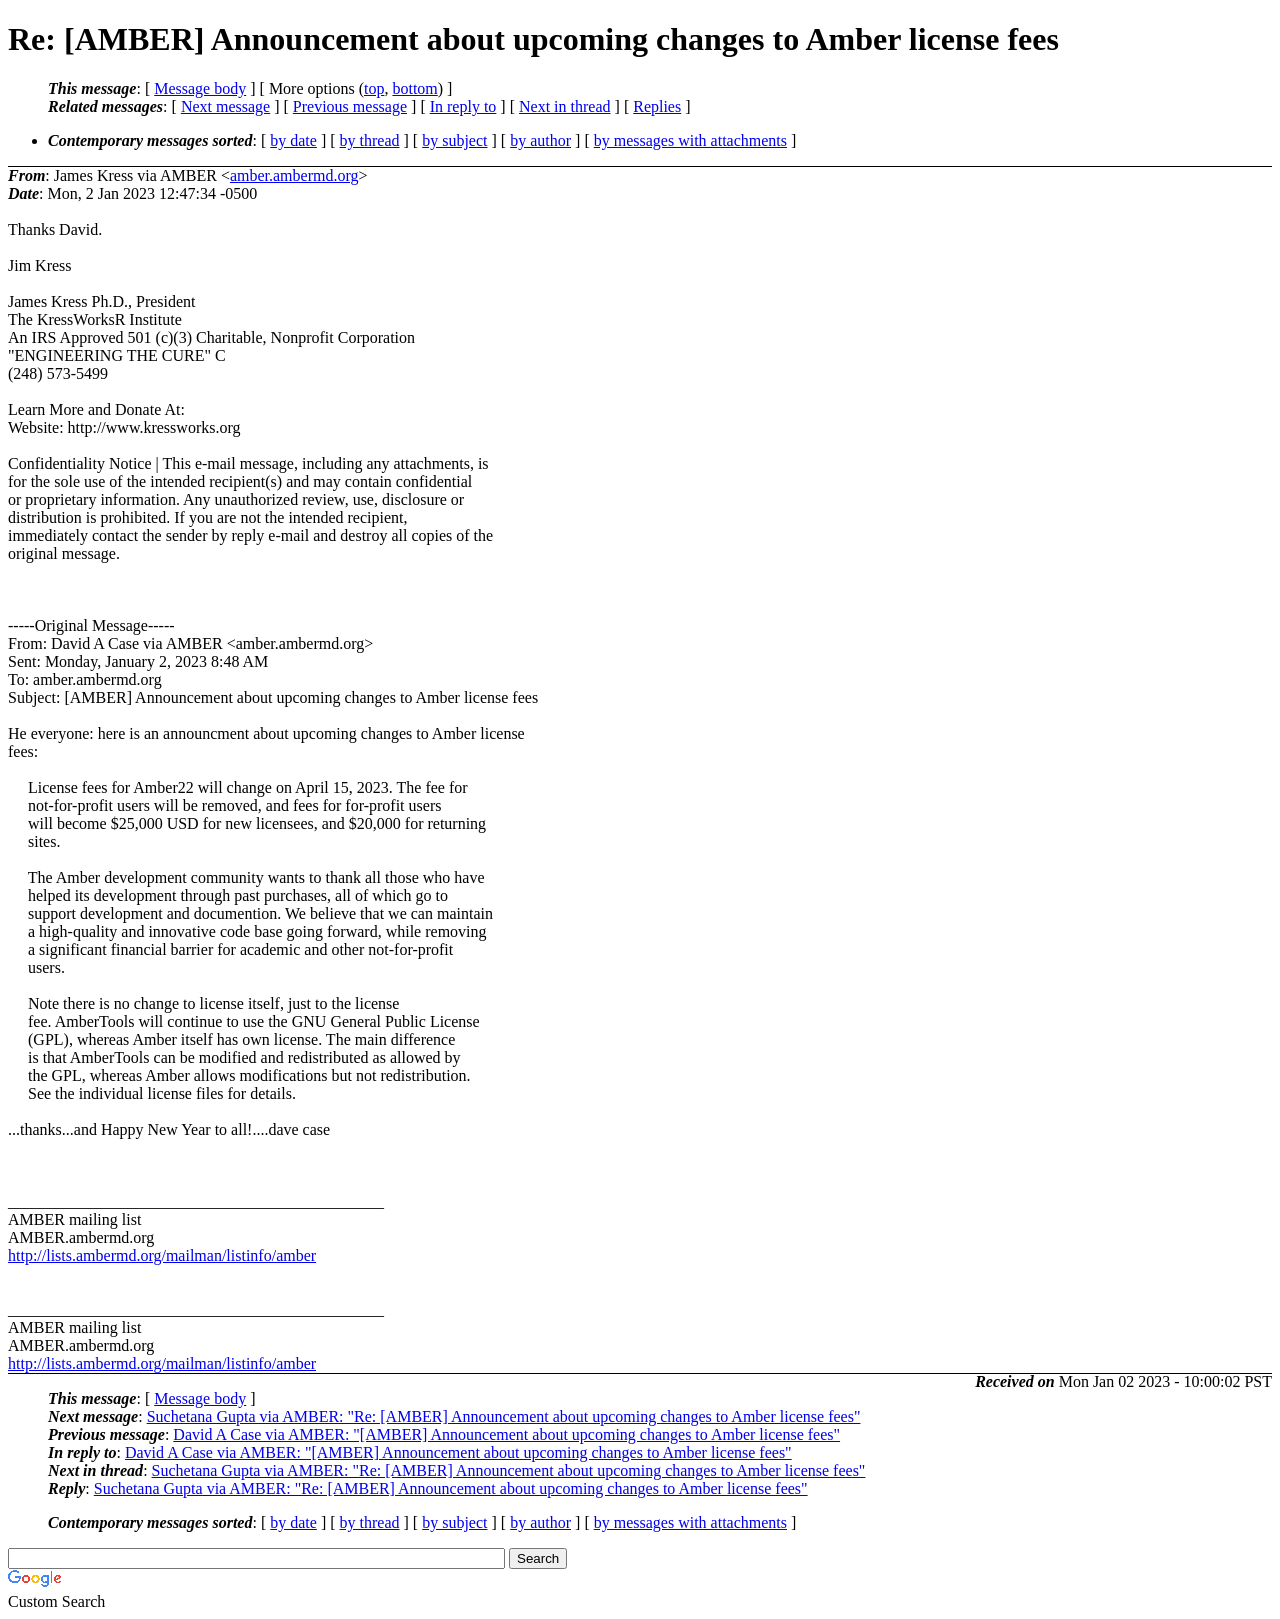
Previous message (350, 106)
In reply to (463, 106)
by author (540, 140)
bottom (414, 88)
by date (293, 140)
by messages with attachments (690, 140)
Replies (657, 106)
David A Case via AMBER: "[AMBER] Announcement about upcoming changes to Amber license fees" (506, 1434)
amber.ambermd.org (294, 175)
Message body (200, 88)
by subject (454, 140)
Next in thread (565, 106)
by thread (370, 140)
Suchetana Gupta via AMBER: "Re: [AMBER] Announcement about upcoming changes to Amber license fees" (504, 1416)
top (374, 88)
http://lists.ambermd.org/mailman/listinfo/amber (162, 1255)
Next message (225, 106)
